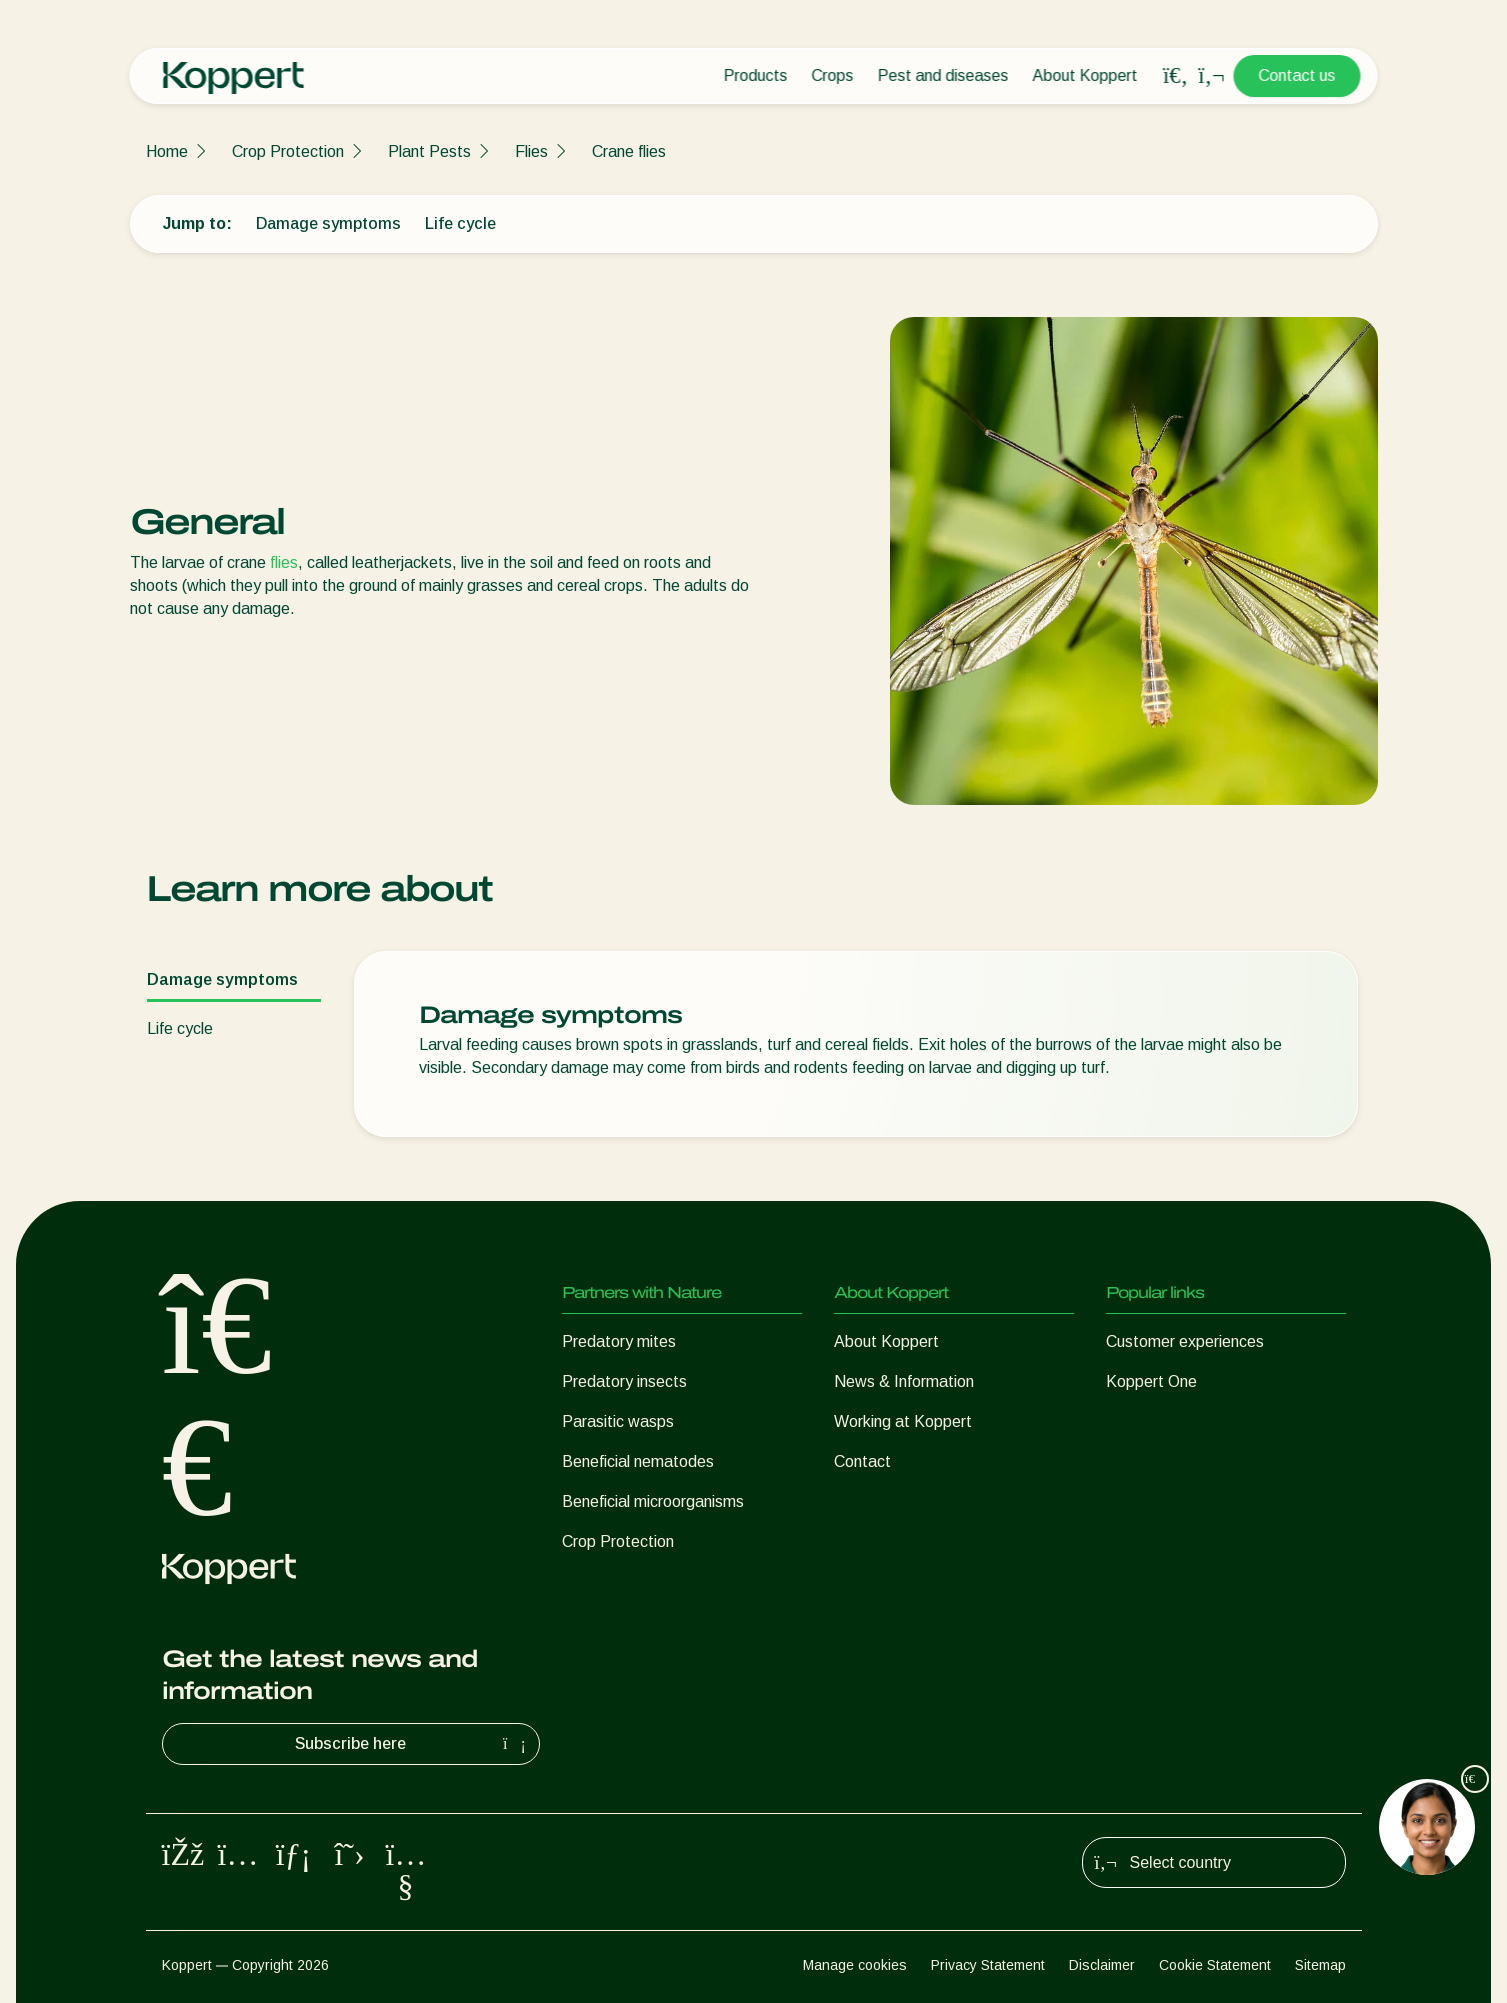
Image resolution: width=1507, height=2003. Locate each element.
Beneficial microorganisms (653, 1501)
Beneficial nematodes (638, 1461)
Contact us (1297, 75)
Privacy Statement (988, 1965)
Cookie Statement (1215, 1965)
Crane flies (629, 151)
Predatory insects (624, 1381)
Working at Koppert (903, 1421)
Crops (833, 75)
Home (167, 151)
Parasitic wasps (618, 1421)
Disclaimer (1102, 1965)
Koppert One (1151, 1381)
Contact (862, 1461)
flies (284, 562)
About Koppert (1085, 75)
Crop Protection (288, 151)
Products (756, 75)
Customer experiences (1185, 1341)
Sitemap (1320, 1965)
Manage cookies (855, 1965)
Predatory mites (619, 1341)
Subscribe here (413, 1744)
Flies (531, 151)
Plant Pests (429, 151)
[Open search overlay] (1176, 76)
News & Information (904, 1381)
